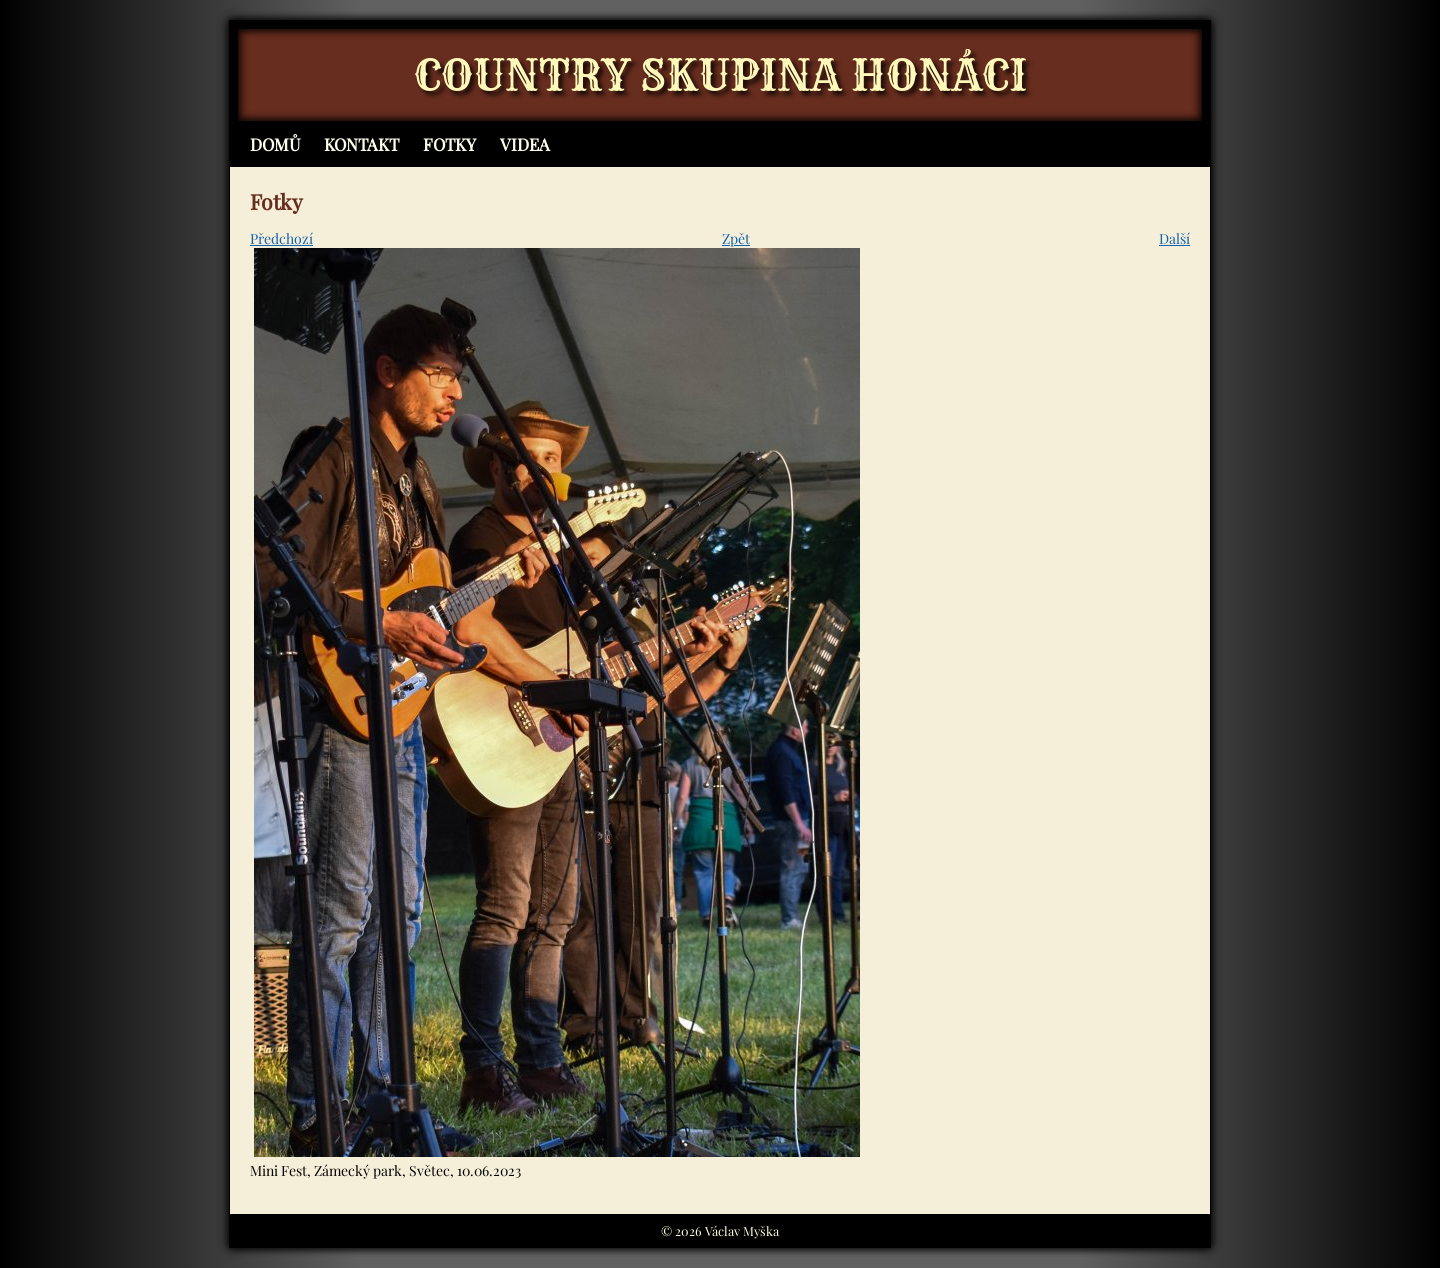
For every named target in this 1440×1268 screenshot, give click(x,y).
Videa (525, 144)
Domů (275, 144)
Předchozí (281, 238)
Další (1174, 238)
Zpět (736, 238)
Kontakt (361, 144)
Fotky (449, 144)
